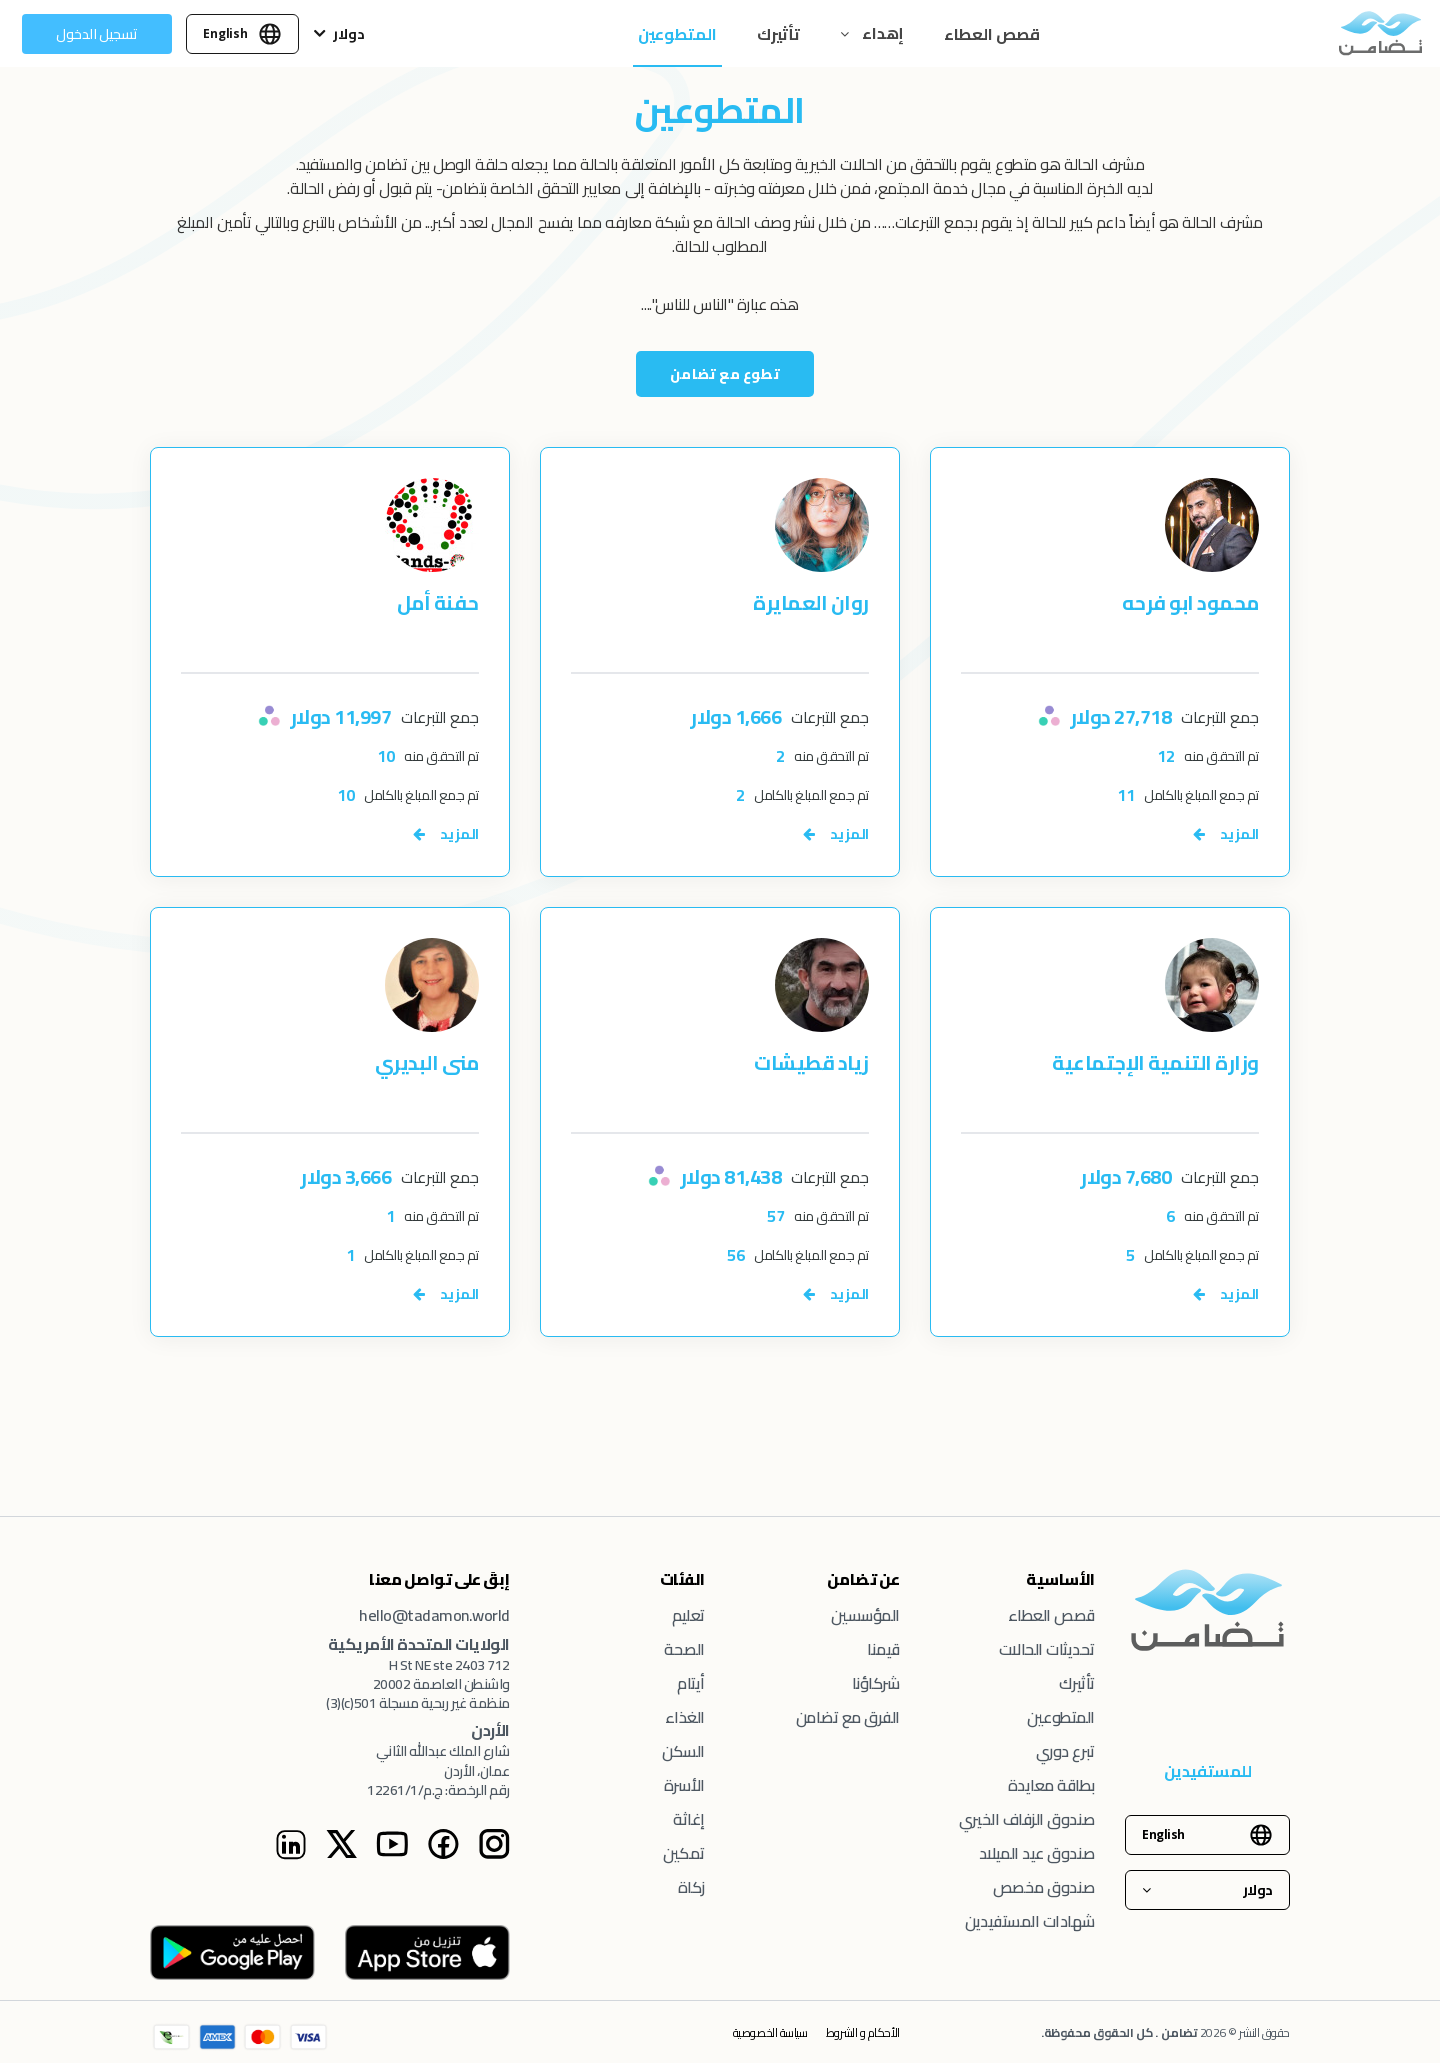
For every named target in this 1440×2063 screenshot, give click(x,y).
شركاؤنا (876, 1683)
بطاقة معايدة (1051, 1785)
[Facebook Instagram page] (443, 1854)
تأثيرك (778, 34)
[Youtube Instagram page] (392, 1854)
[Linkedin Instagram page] (290, 1855)
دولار (349, 34)
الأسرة (684, 1785)
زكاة (691, 1887)
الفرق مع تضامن (848, 1717)
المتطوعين (677, 34)
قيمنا (883, 1649)
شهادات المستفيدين (1030, 1921)
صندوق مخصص (1044, 1887)
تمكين (684, 1853)
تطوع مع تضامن (725, 374)
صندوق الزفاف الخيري (1027, 1819)
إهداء (881, 33)
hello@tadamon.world (434, 1615)
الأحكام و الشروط (863, 2032)
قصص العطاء (992, 34)
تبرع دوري (1065, 1751)
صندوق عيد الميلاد (1037, 1853)
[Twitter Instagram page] (341, 1854)
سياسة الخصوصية (770, 2032)
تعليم (688, 1615)
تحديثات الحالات (1047, 1649)
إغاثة (689, 1819)
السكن (683, 1751)
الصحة (684, 1649)
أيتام (691, 1683)
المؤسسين (865, 1615)
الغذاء (685, 1717)
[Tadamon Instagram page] (494, 1854)
